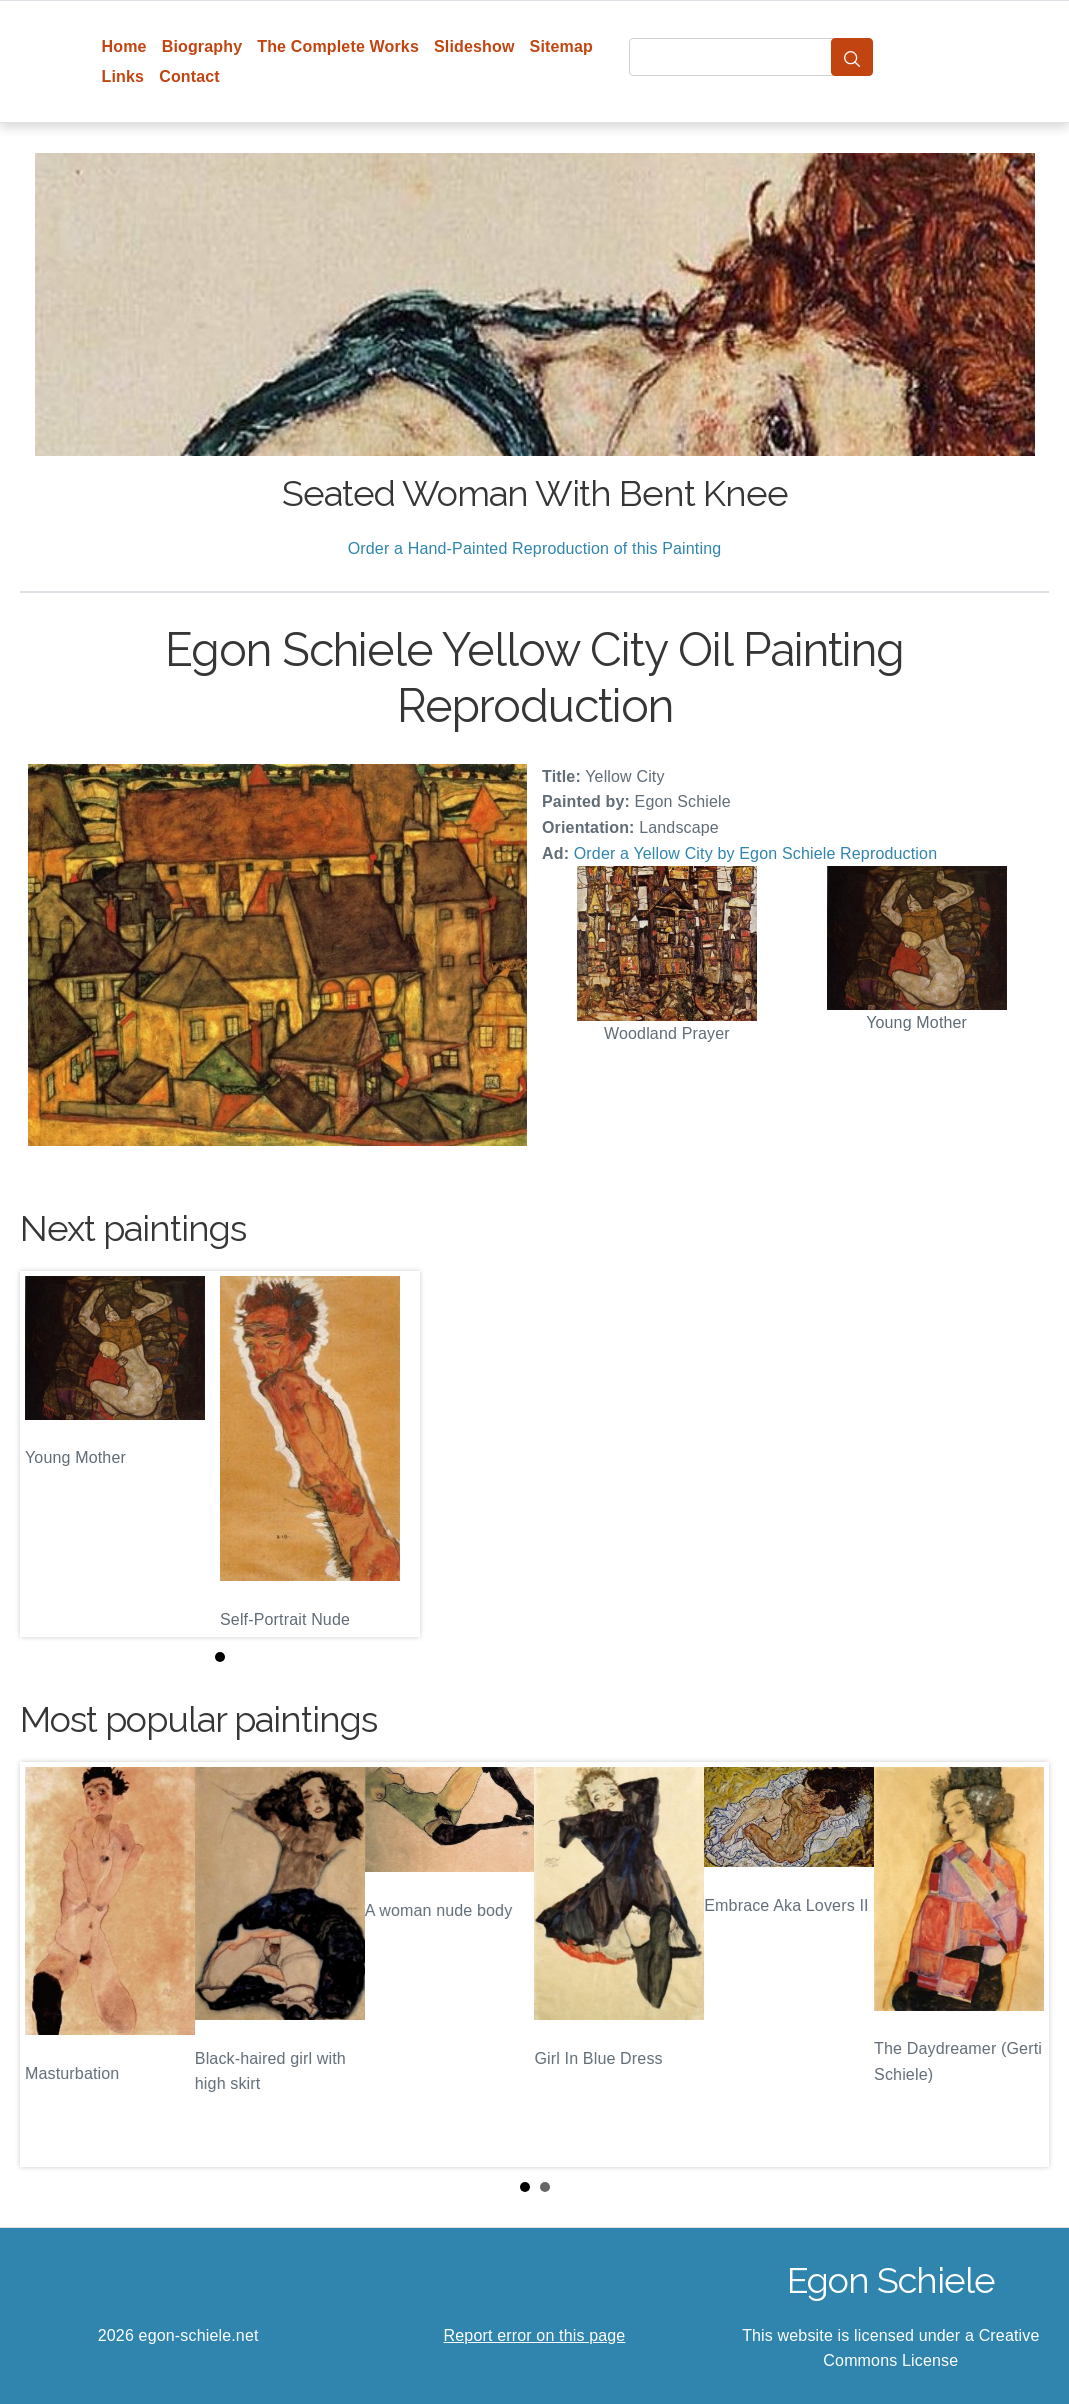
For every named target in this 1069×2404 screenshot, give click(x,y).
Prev (51, 1964)
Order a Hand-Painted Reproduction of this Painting (535, 548)
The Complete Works (338, 46)
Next (1018, 1964)
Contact (189, 76)
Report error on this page (535, 2335)
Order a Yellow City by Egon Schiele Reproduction (755, 853)
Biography (202, 46)
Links (123, 76)
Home (124, 46)
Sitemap (561, 46)
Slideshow (474, 46)
